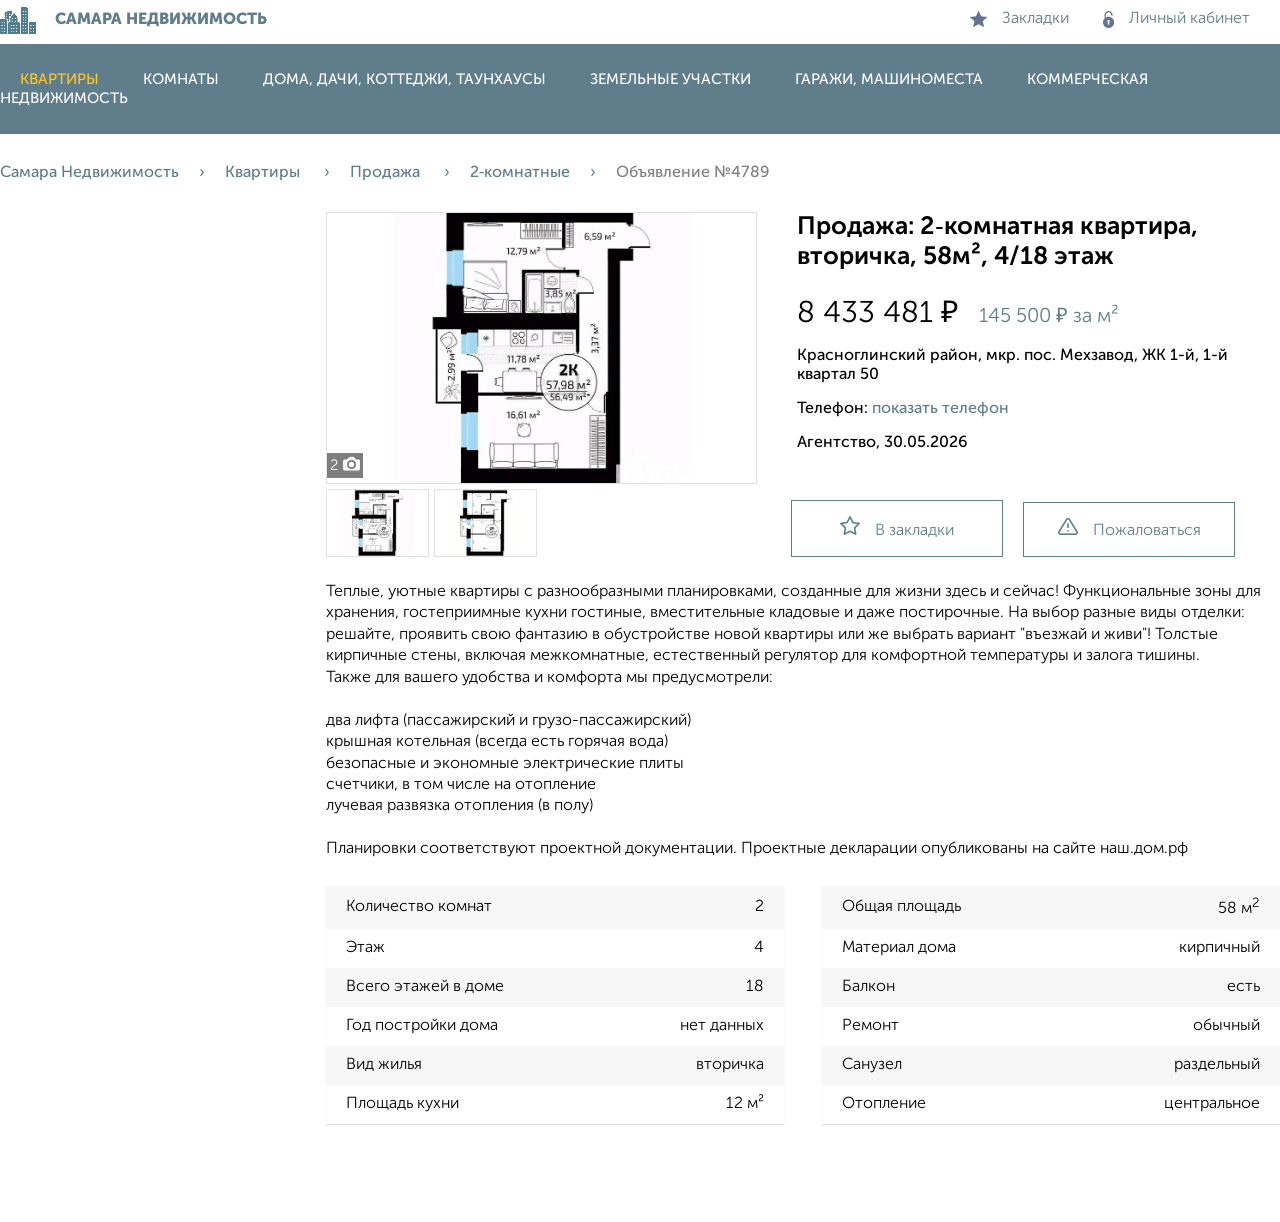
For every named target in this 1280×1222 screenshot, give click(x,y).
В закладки (897, 527)
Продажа (387, 173)
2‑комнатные (520, 173)
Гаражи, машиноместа (889, 79)
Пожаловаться (1129, 528)
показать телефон (940, 409)
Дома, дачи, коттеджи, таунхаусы (404, 79)
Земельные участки (670, 79)
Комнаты (181, 79)
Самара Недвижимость (89, 173)
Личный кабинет (1176, 19)
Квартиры (59, 79)
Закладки (1019, 19)
